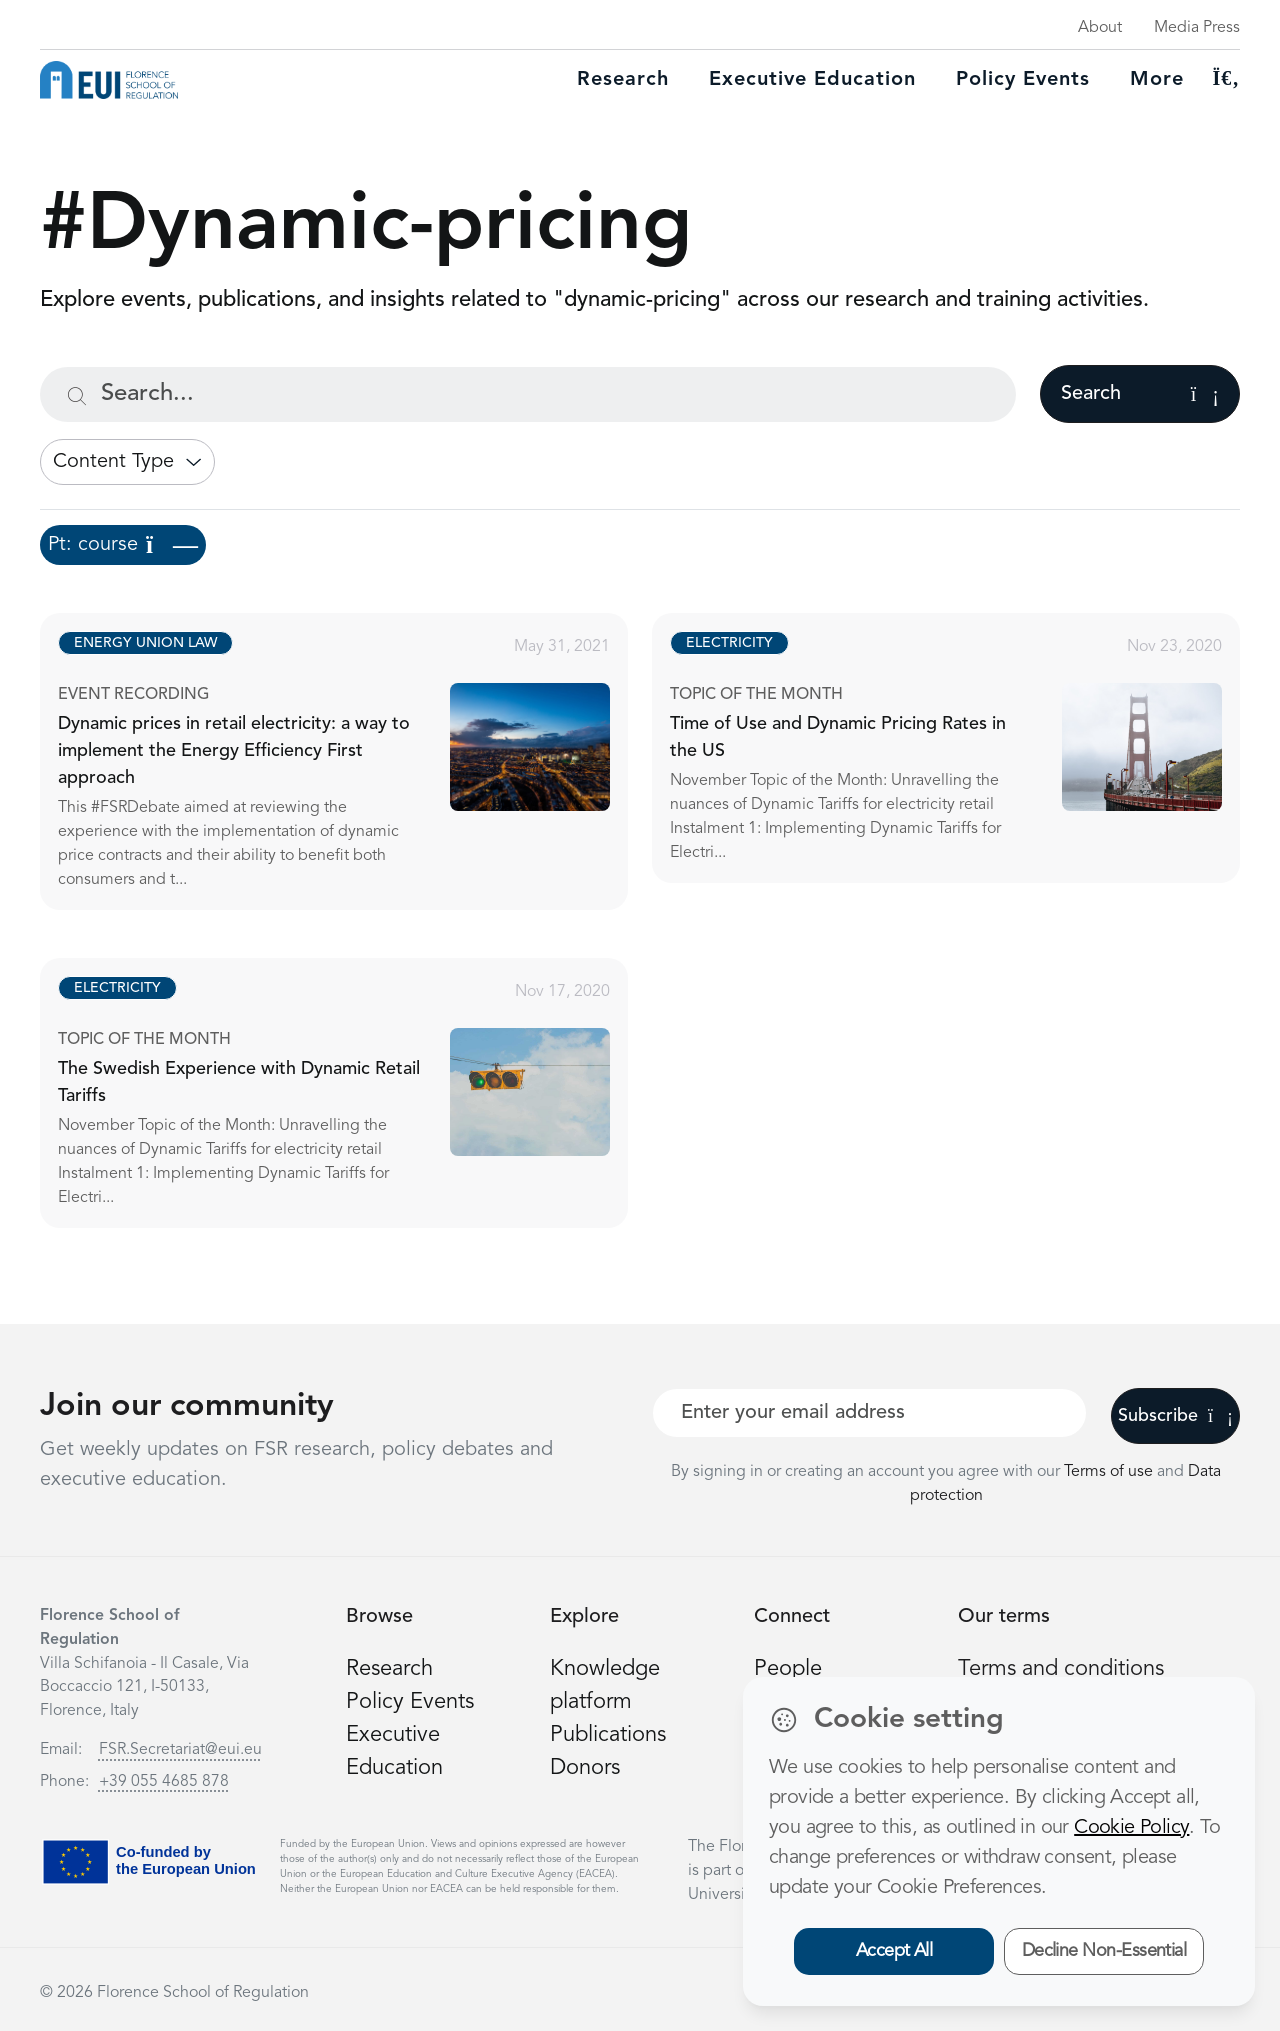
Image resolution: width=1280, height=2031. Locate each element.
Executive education (812, 80)
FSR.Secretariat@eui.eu (180, 1750)
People (788, 1669)
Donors (585, 1768)
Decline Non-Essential (1104, 1951)
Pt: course (123, 545)
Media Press (1197, 28)
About (1100, 28)
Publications (608, 1735)
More (1157, 80)
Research (623, 80)
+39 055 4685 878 (164, 1782)
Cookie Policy (1131, 1828)
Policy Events (1023, 80)
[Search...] (528, 394)
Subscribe (1175, 1416)
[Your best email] (869, 1413)
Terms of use (1110, 1472)
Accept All (894, 1951)
